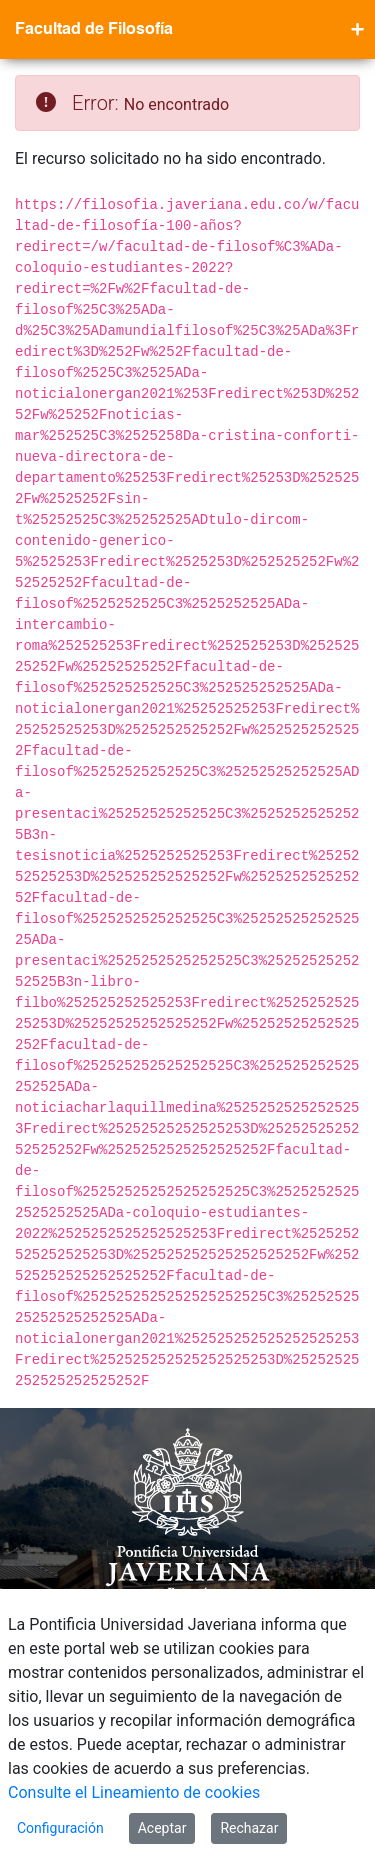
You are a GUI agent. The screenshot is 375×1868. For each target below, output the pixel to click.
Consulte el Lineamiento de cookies (134, 1792)
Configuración (60, 1828)
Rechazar (249, 1828)
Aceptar (162, 1828)
